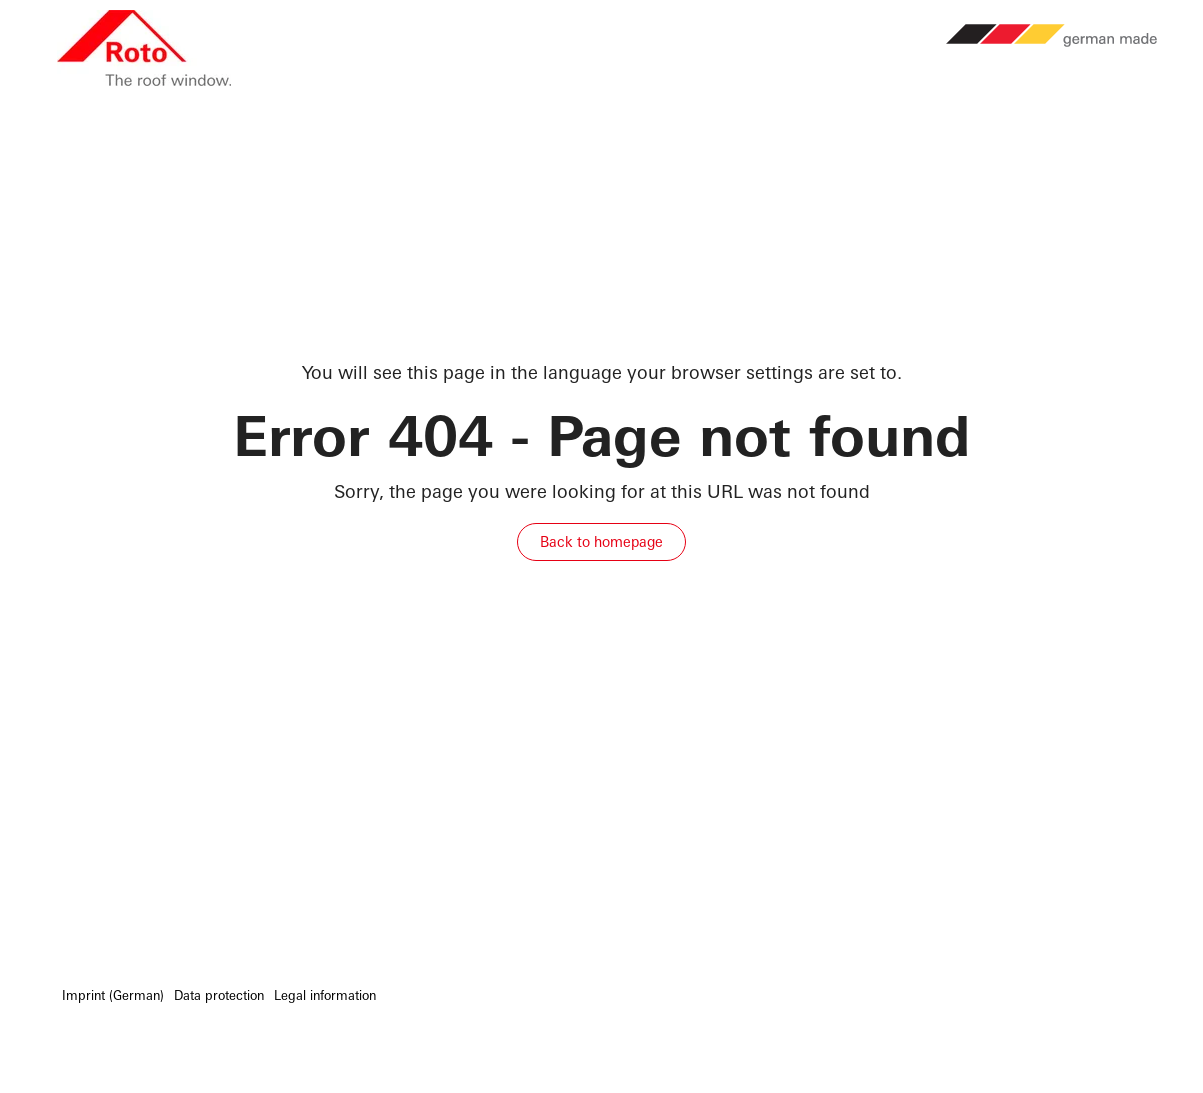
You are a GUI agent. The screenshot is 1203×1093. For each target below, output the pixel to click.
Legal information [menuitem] (325, 995)
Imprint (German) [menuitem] (113, 995)
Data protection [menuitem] (219, 995)
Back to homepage (601, 542)
